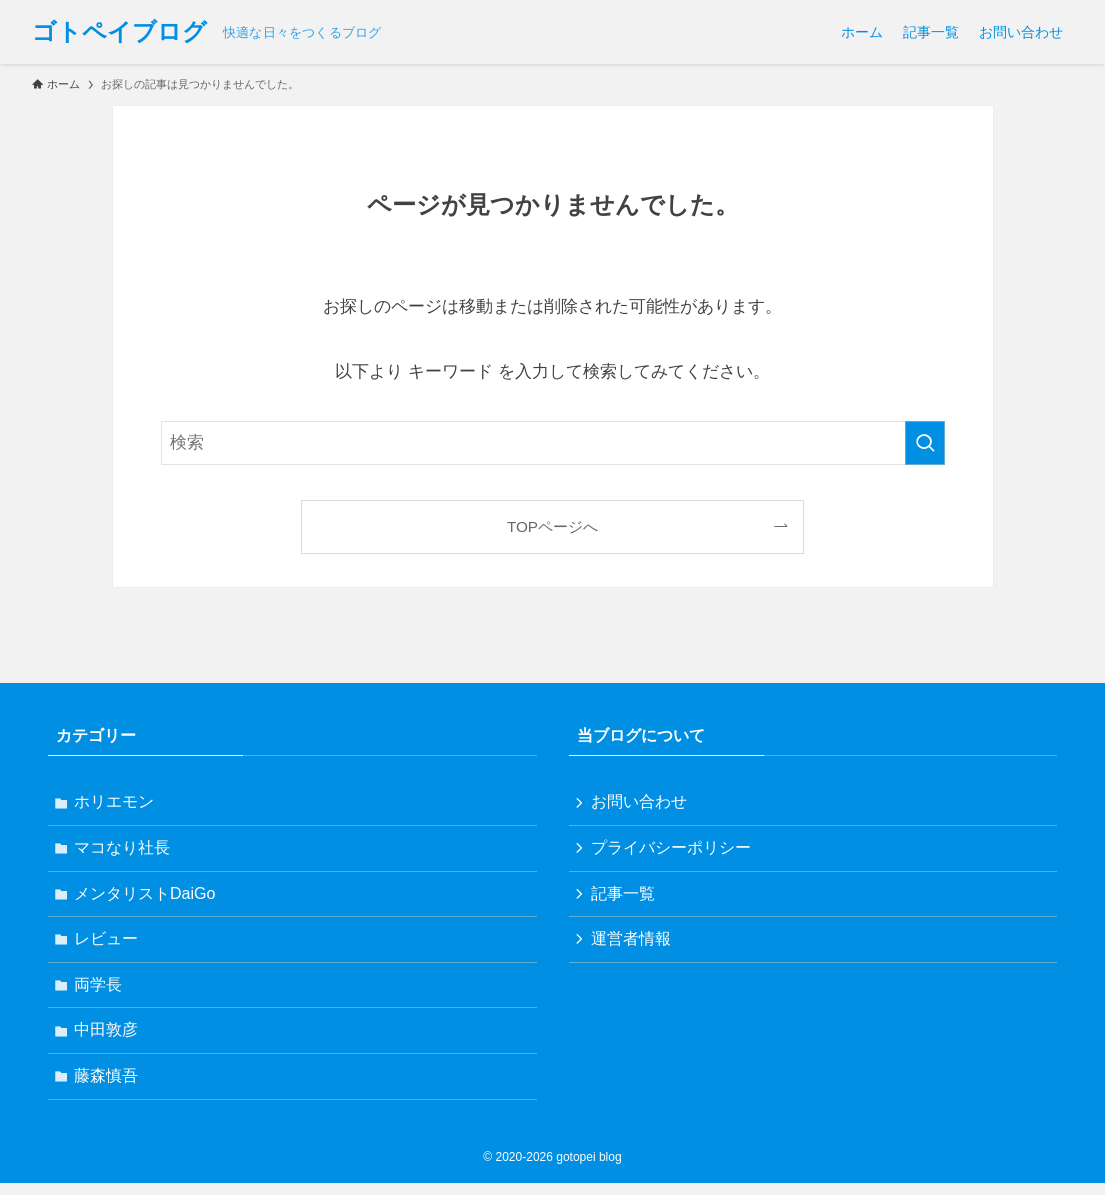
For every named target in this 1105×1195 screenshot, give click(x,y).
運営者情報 (633, 944)
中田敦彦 (108, 1039)
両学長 (100, 992)
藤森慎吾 (108, 1087)
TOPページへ (552, 526)
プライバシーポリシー (673, 850)
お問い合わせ (641, 802)
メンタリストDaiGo (146, 897)
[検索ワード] (553, 443)
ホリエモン (116, 802)
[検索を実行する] (925, 443)
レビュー (108, 944)
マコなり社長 (124, 850)
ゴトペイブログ (119, 32)
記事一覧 (625, 897)
